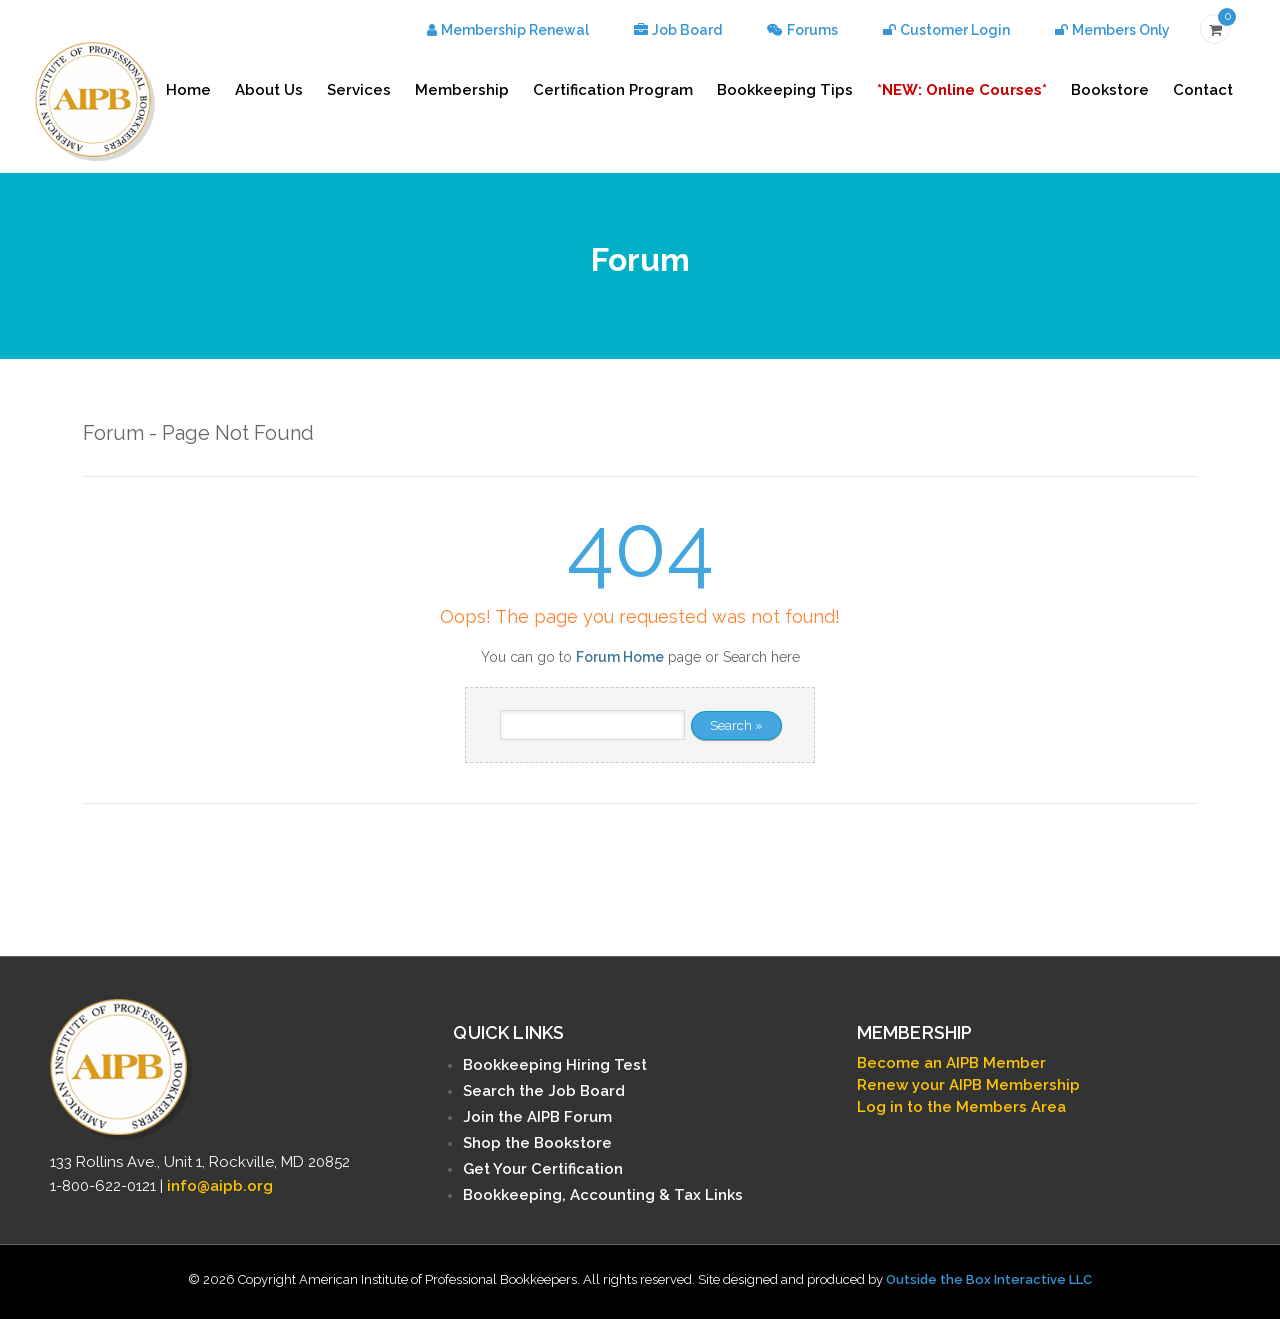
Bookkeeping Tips (785, 90)
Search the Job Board (544, 1091)
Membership (462, 90)
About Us (269, 90)
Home (188, 90)
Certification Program (613, 90)
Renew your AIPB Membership (968, 1085)
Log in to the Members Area (961, 1107)
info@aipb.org (220, 1186)
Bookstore (1110, 90)
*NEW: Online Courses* (962, 90)
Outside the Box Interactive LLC (989, 1279)
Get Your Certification (543, 1169)
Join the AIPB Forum (537, 1117)
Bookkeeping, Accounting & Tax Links (603, 1195)
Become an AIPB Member (951, 1063)
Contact (1203, 90)
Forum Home (620, 657)
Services (359, 90)
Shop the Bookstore (537, 1143)
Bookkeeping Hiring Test (555, 1065)
